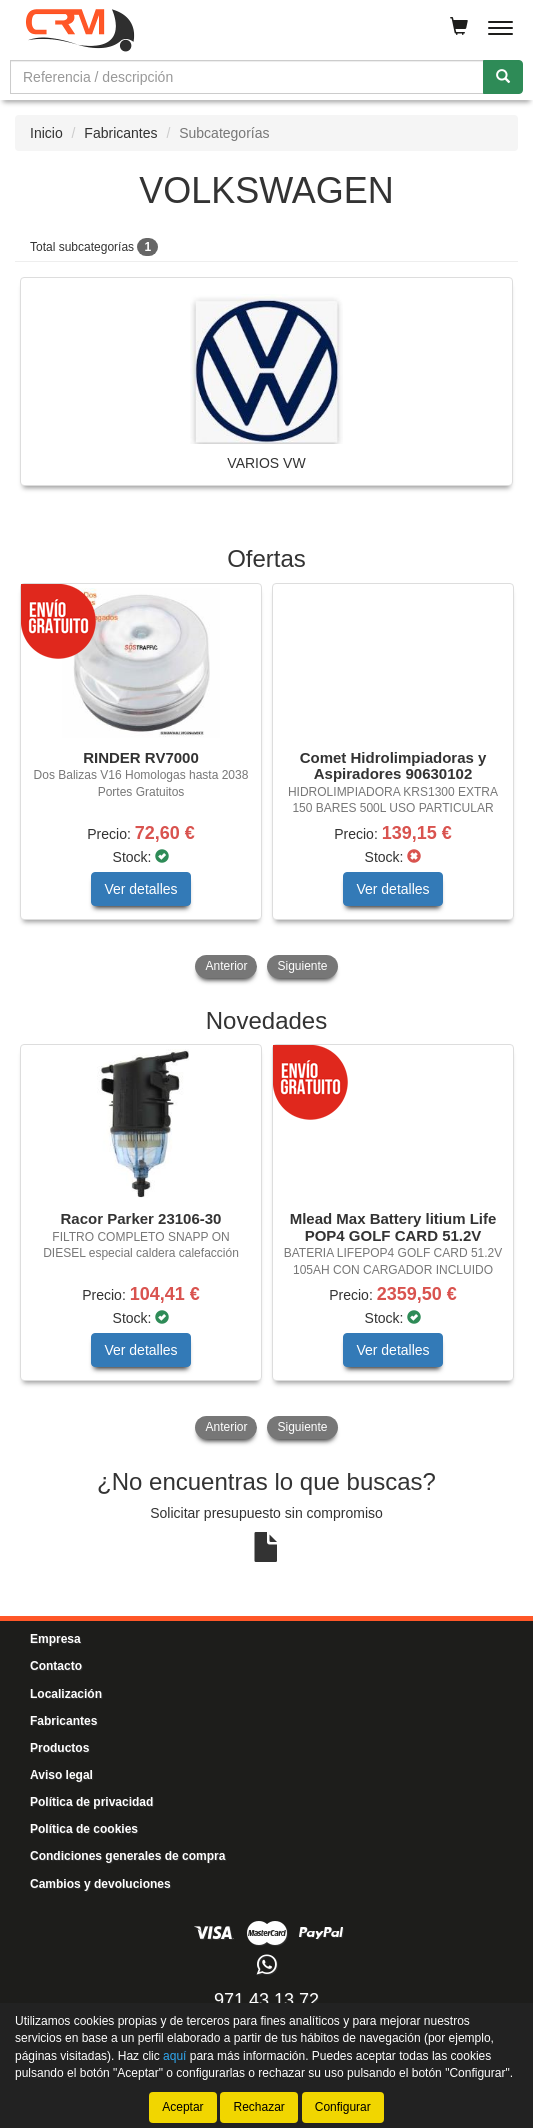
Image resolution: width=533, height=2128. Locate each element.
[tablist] (266, 783)
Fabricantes (120, 133)
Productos (59, 1748)
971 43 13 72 (266, 2000)
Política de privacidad (91, 1802)
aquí (174, 2055)
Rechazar (258, 2107)
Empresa (55, 1639)
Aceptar (182, 2107)
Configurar (343, 2107)
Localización (66, 1694)
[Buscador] (247, 77)
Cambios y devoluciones (100, 1884)
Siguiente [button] (302, 966)
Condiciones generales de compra (127, 1856)
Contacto (56, 1666)
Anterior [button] (226, 966)
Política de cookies (84, 1829)
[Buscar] (503, 77)
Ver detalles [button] (140, 889)
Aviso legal (61, 1775)
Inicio (46, 133)
